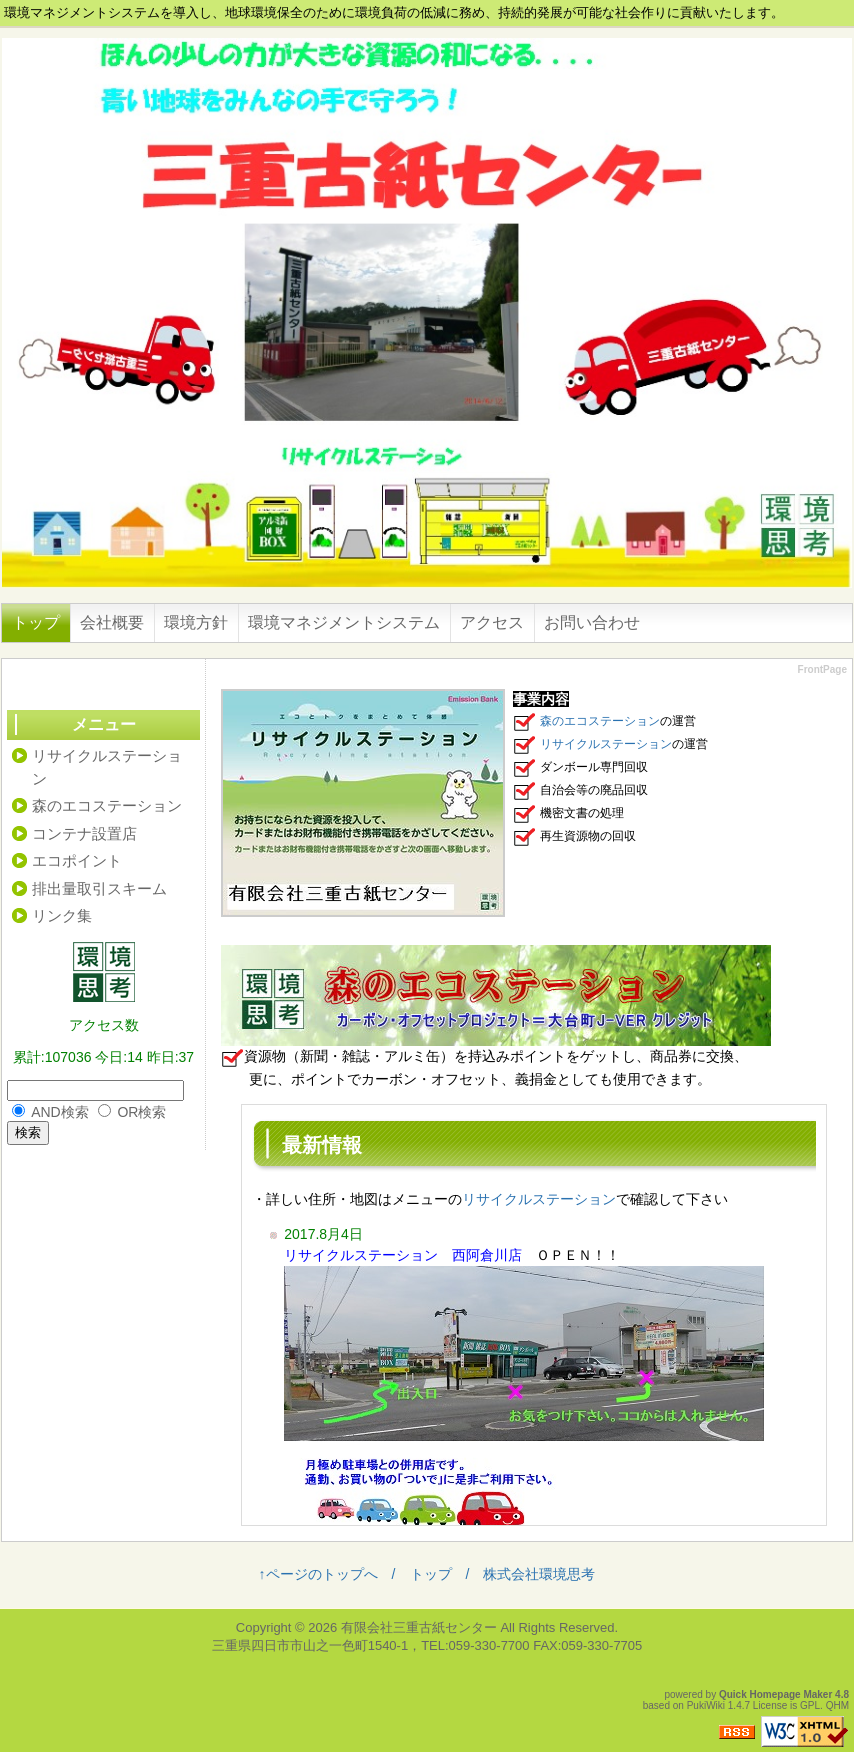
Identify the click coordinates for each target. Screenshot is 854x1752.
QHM (837, 1705)
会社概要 (112, 622)
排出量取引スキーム (99, 888)
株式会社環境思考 (539, 1574)
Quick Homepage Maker (775, 1694)
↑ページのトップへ (318, 1574)
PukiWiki (706, 1705)
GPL (810, 1705)
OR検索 (141, 1112)
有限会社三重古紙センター (419, 1627)
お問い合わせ (592, 622)
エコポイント (77, 860)
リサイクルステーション (606, 744)
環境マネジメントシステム (344, 622)
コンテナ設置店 (84, 833)
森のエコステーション (600, 721)
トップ (36, 622)
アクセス (492, 622)
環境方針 (196, 622)
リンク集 (62, 915)
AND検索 (60, 1112)
